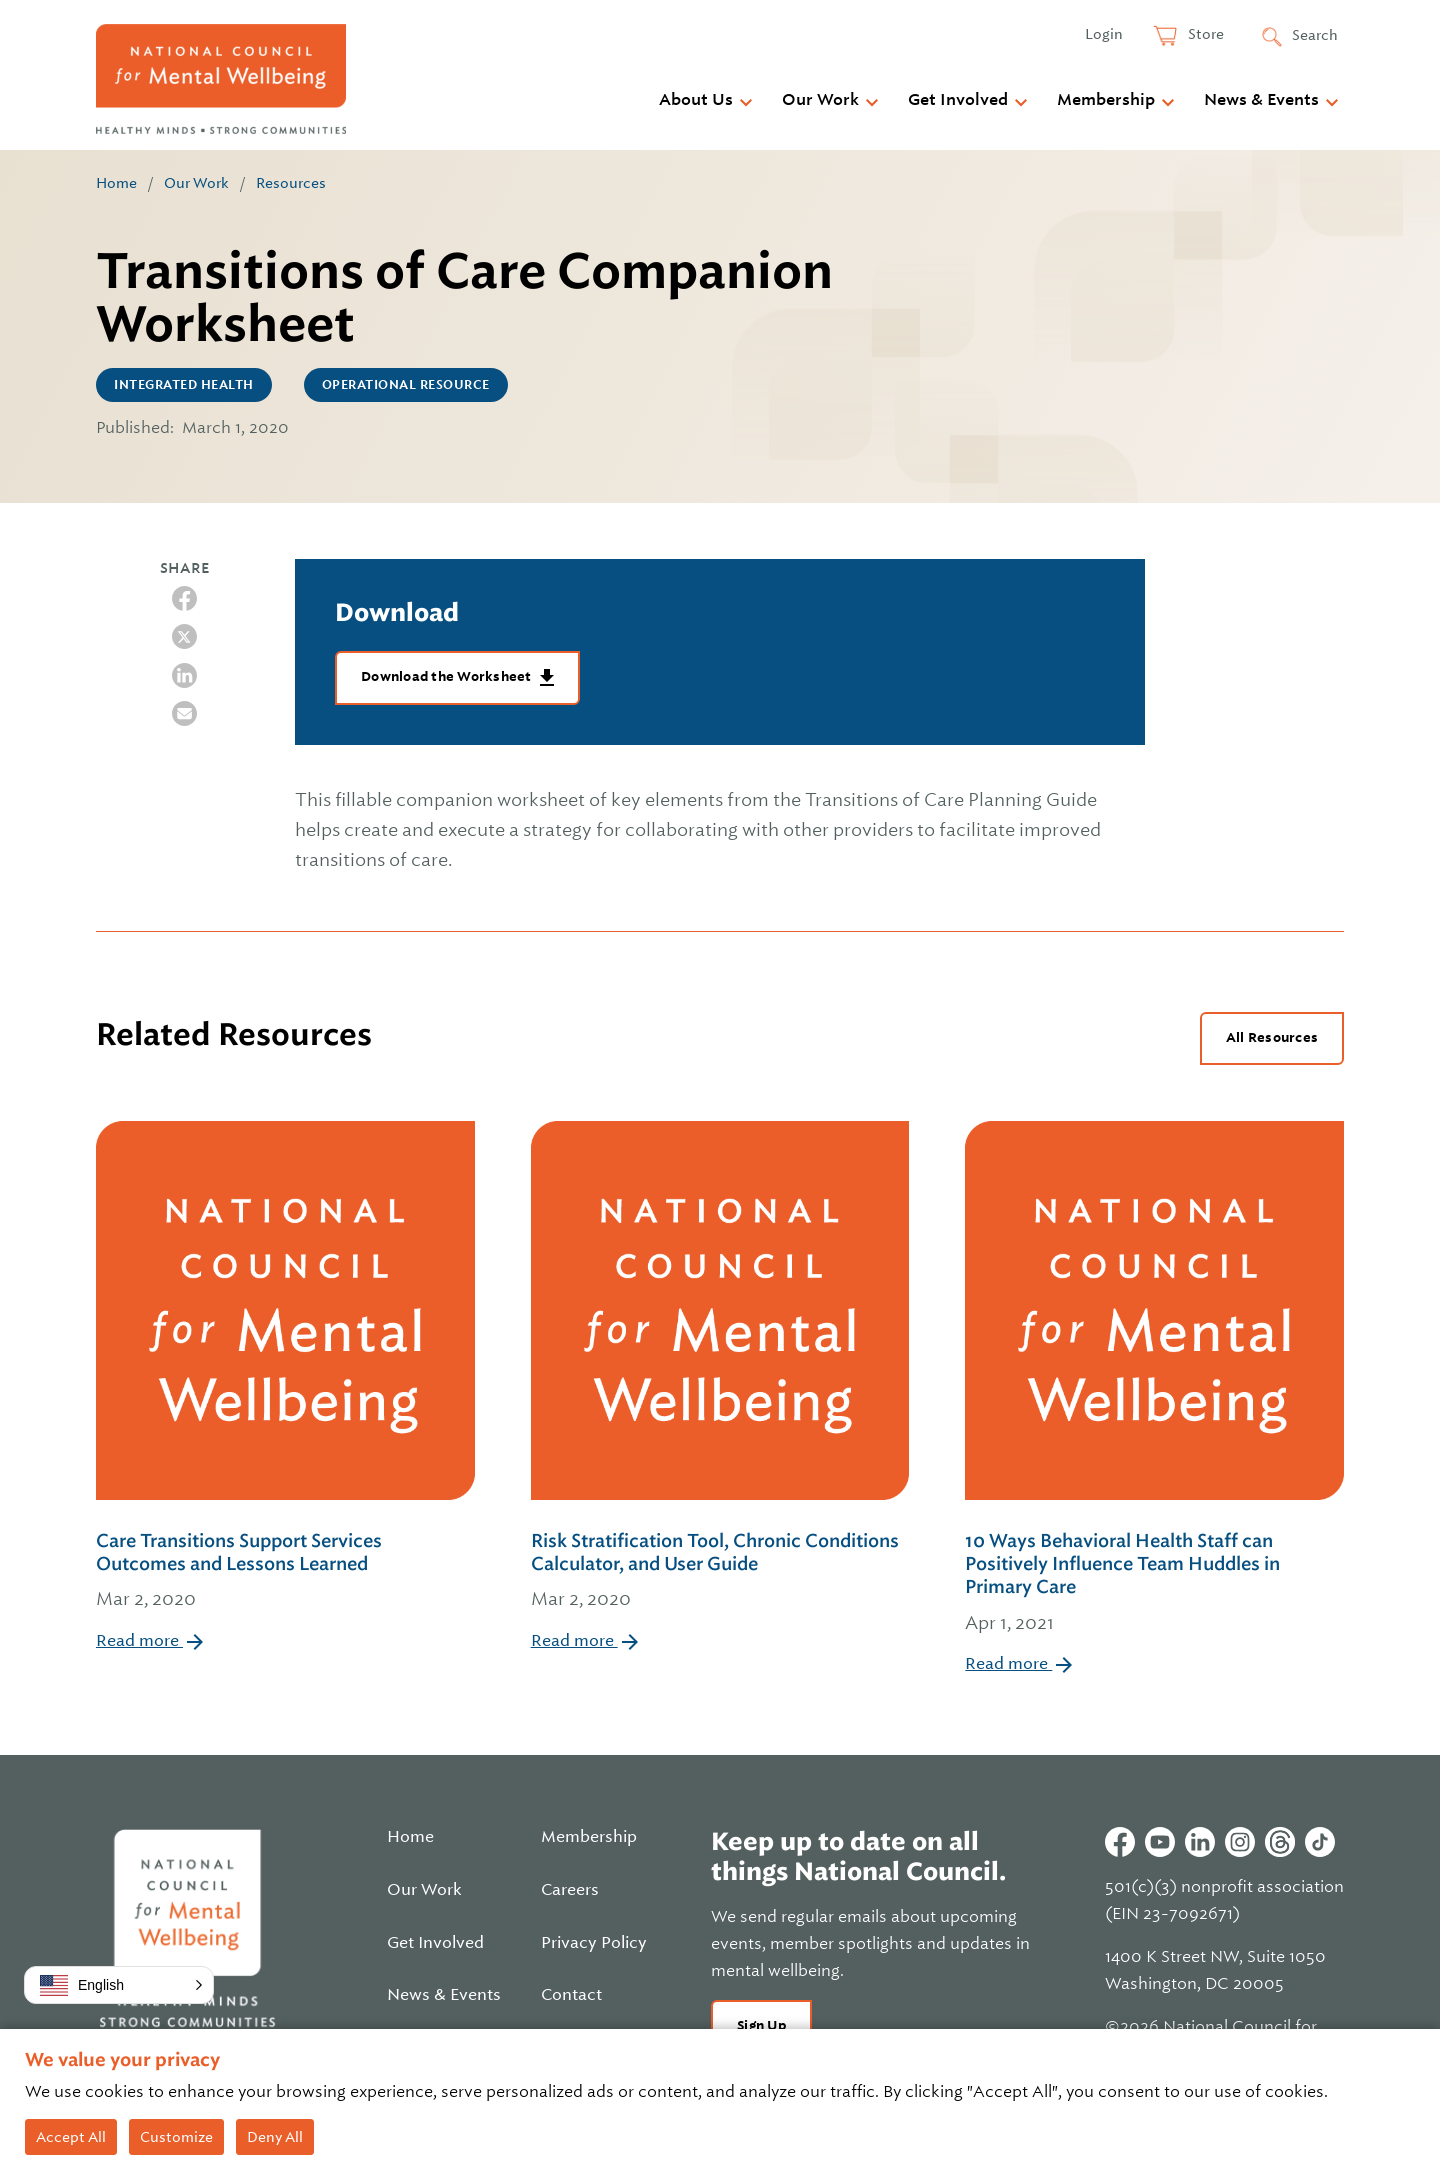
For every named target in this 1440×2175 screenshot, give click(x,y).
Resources (291, 183)
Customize (176, 2137)
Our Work (820, 100)
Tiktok (1320, 1842)
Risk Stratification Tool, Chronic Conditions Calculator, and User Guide (720, 1572)
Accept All (71, 2137)
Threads (1280, 1842)
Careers (570, 1890)
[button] (119, 1985)
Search (1315, 35)
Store (1204, 34)
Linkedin (1200, 1842)
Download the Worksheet (448, 676)
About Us (696, 100)
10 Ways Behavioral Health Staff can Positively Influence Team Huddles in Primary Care (1154, 1584)
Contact (571, 1995)
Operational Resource (406, 385)
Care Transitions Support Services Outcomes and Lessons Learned (285, 1572)
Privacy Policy (594, 1943)
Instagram (1240, 1842)
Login (1104, 34)
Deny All (275, 2137)
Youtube (1160, 1842)
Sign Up (761, 2025)
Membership (1106, 100)
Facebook (1120, 1842)
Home (116, 183)
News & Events (1261, 100)
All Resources (1272, 1037)
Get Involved (958, 100)
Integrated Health (184, 385)
